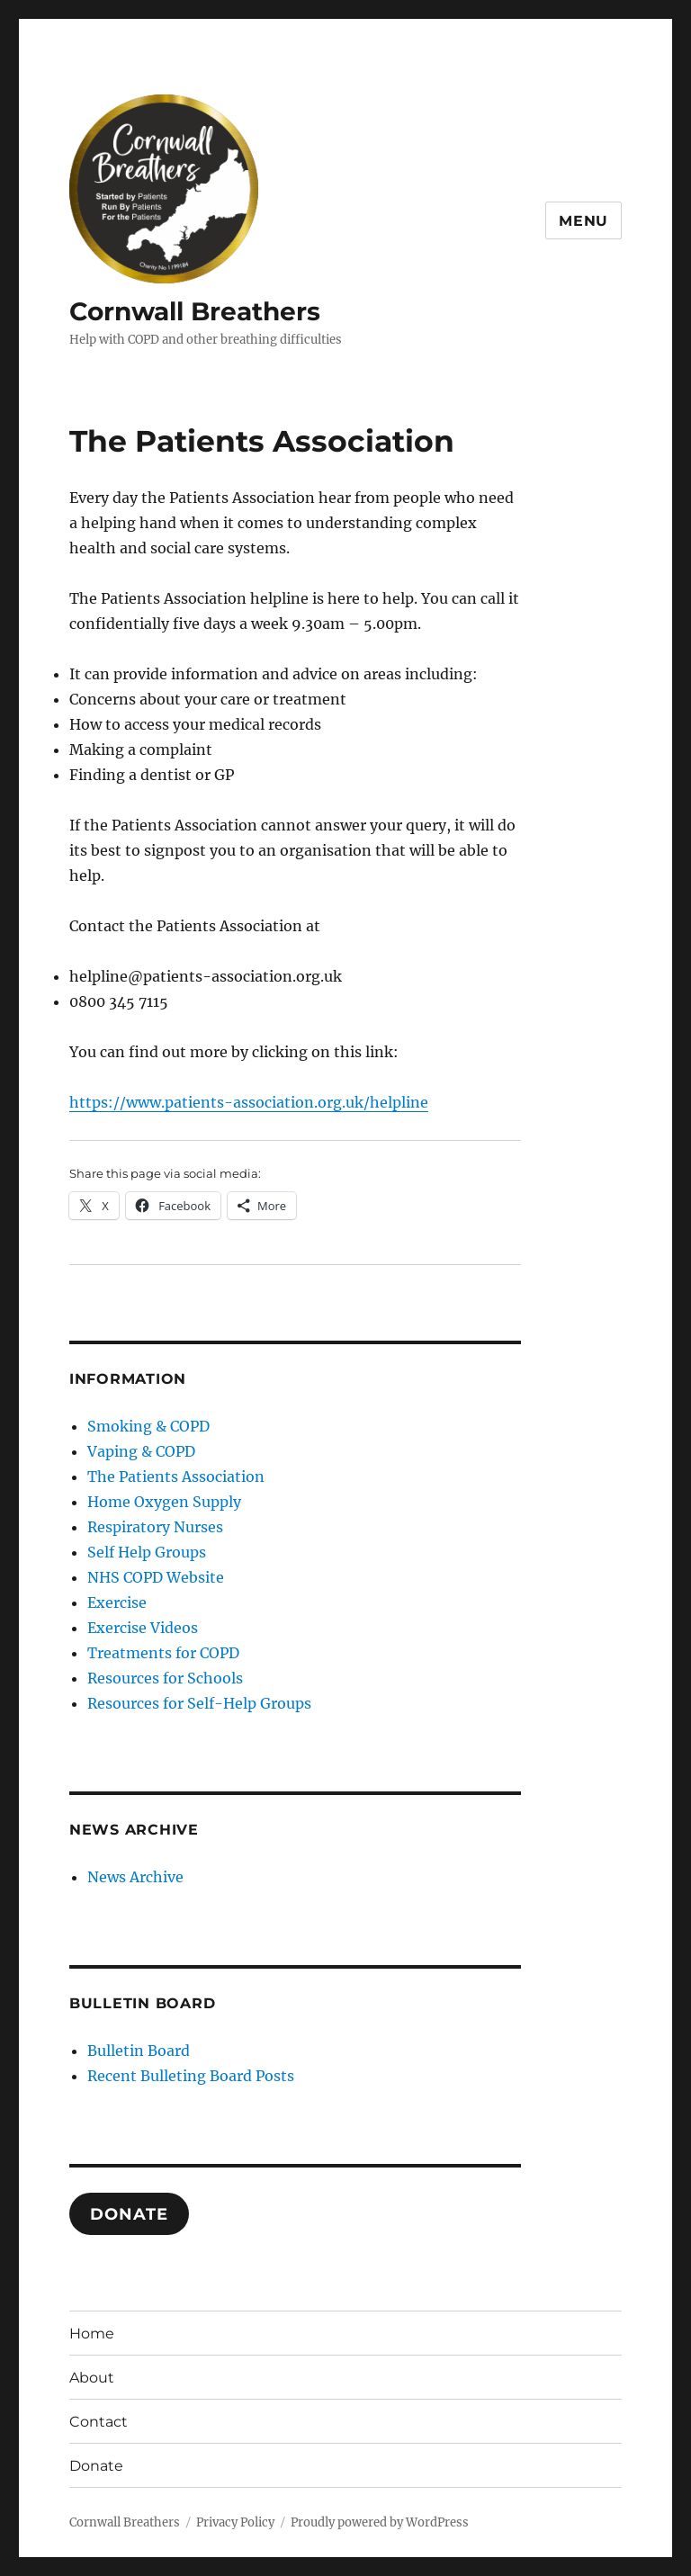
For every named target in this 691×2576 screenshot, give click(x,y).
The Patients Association (176, 1476)
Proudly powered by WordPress (380, 2522)
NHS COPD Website (155, 1577)
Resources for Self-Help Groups (199, 1703)
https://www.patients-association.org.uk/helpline (248, 1102)
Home (91, 2333)
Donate (96, 2465)
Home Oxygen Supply (164, 1502)
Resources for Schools (165, 1678)
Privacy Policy (235, 2522)
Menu (583, 220)
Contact (98, 2421)
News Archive (135, 1877)
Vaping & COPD (141, 1451)
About (91, 2377)
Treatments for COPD (163, 1653)
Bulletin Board (138, 2051)
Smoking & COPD (148, 1426)
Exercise (117, 1602)
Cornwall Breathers (194, 311)
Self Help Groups (146, 1552)
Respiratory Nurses (155, 1527)
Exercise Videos (142, 1628)
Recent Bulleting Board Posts (190, 2076)
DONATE (128, 2214)
